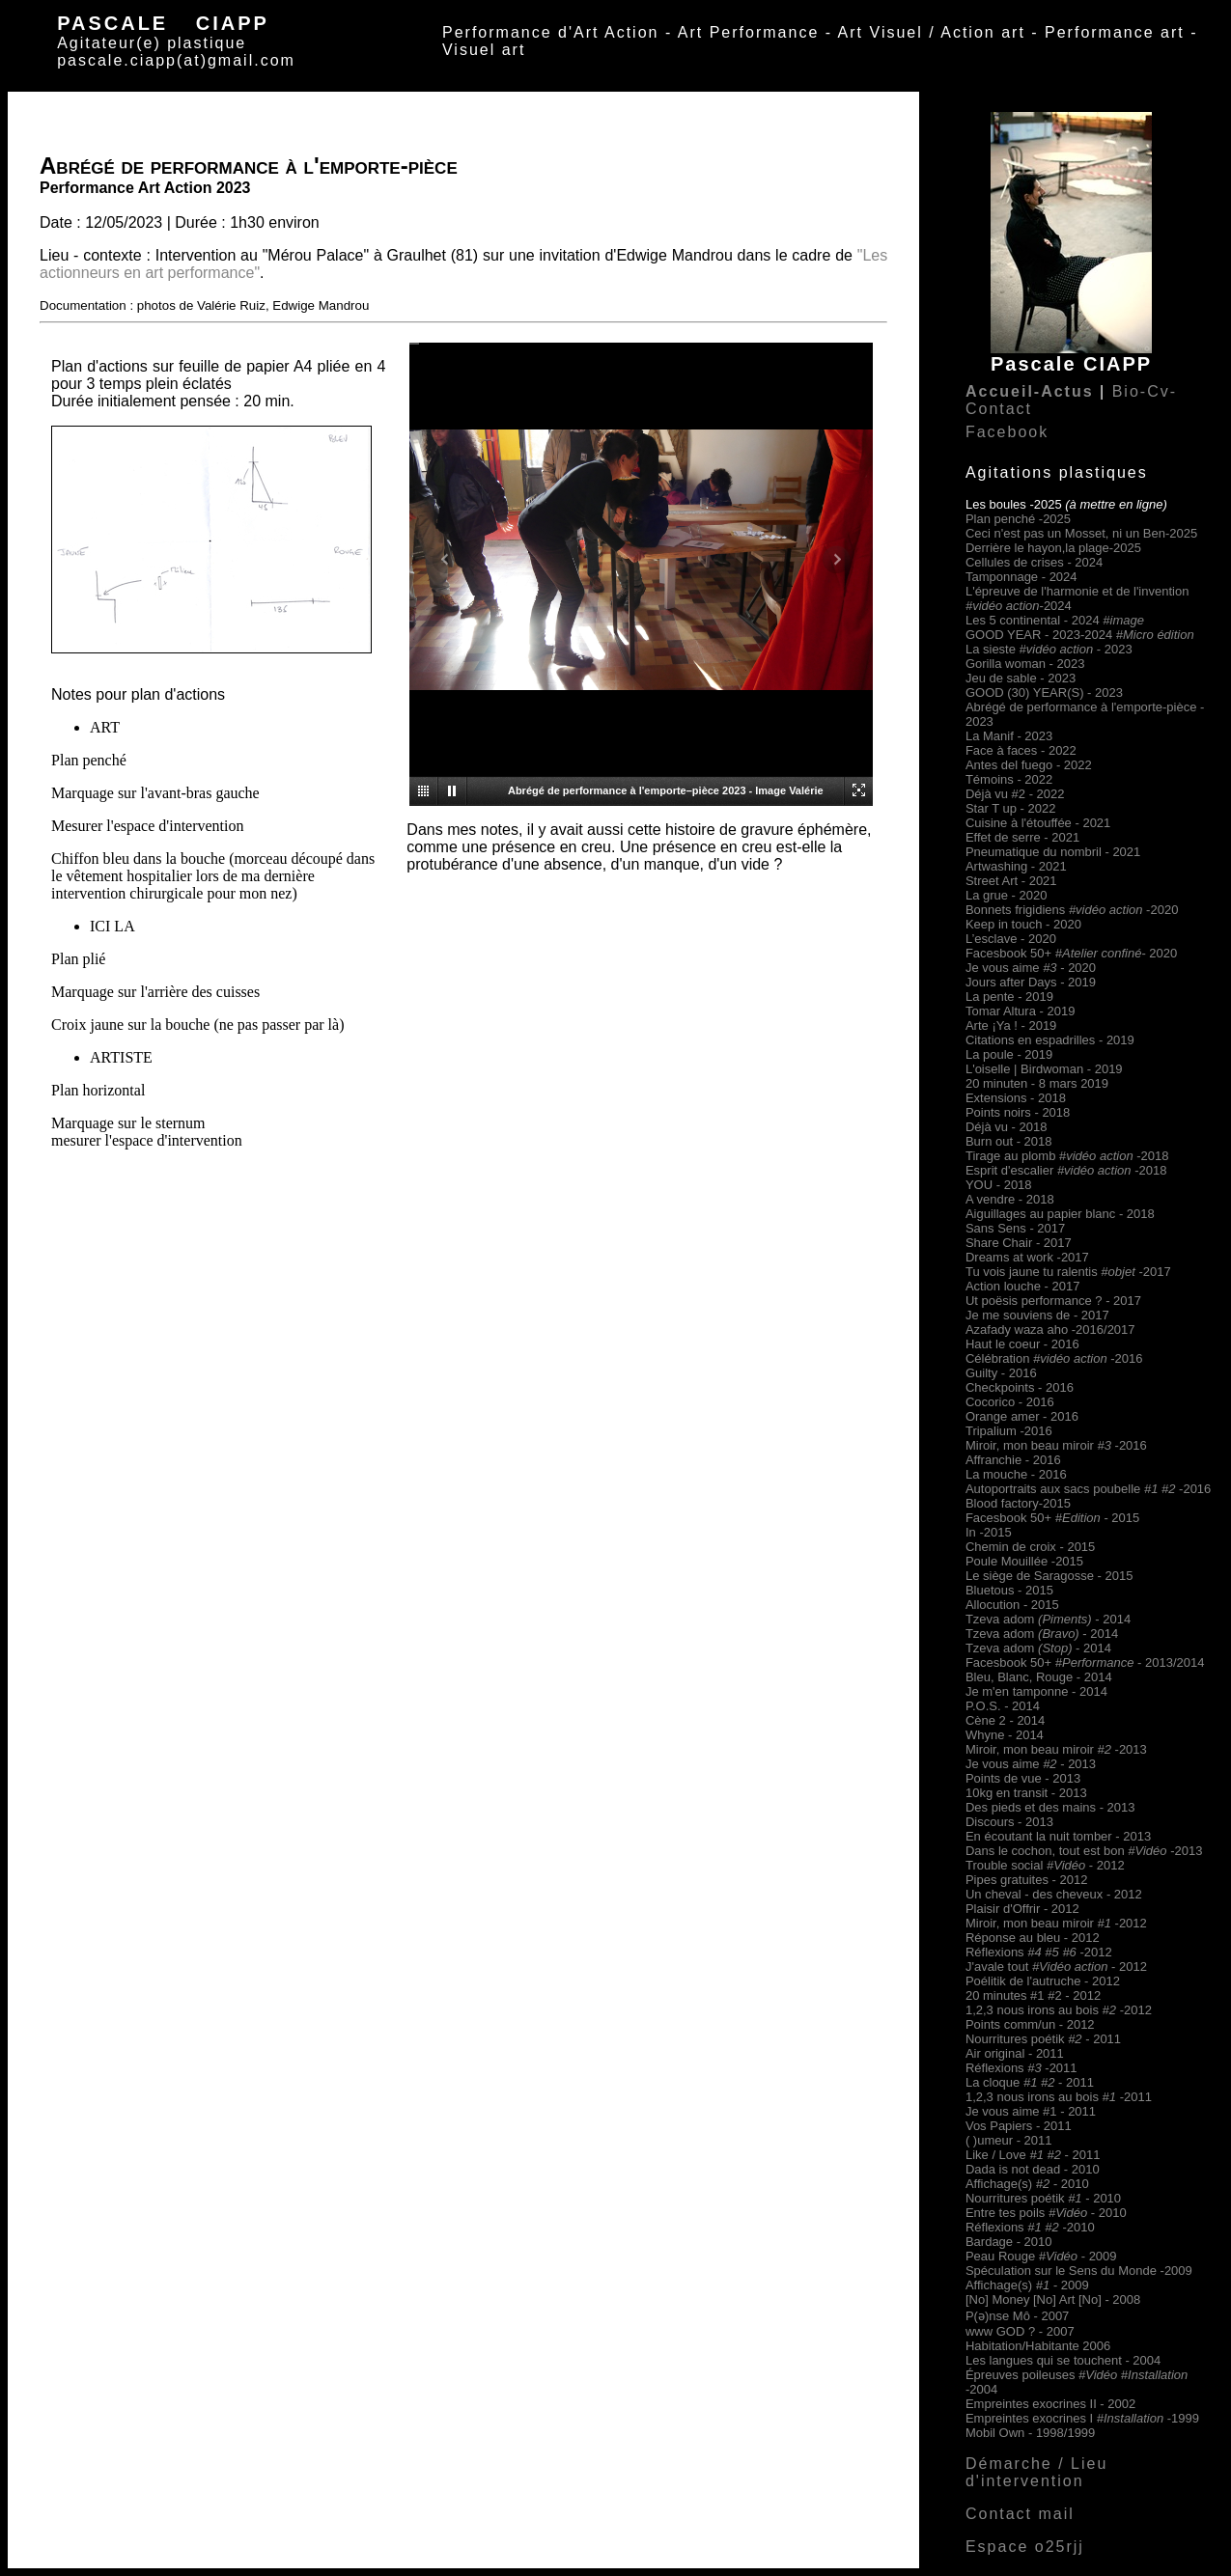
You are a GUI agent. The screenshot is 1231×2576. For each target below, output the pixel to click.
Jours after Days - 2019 (1030, 982)
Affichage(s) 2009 (1027, 2285)
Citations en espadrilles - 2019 (1049, 1040)
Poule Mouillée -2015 (1024, 1561)
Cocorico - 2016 (1009, 1402)
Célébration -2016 (1054, 1358)
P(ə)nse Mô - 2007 (1017, 2316)
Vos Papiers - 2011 (1018, 2126)
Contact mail (1020, 2514)
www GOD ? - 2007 (1020, 2331)
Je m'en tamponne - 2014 (1036, 1691)
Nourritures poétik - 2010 (1043, 2198)
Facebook (1007, 432)
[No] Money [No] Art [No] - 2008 (1052, 2299)
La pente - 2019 (1009, 996)
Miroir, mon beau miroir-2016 (1056, 1445)
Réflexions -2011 (1021, 2068)
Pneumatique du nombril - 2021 (1052, 852)
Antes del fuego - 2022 (1028, 765)
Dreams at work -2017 (1027, 1257)
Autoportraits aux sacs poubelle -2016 (1088, 1489)
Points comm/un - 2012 (1030, 2024)
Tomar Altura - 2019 (1020, 1011)
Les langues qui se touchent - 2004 (1063, 2360)
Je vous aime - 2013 (1030, 1764)
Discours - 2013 (1009, 1821)
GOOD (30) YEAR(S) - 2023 (1044, 692)
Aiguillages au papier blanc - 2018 (1060, 1213)
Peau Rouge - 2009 (1041, 2256)
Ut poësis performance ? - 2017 (1053, 1300)
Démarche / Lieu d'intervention (1036, 2472)
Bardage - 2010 (1008, 2241)
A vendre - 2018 (1009, 1199)
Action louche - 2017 (1022, 1286)
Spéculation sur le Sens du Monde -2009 (1078, 2270)
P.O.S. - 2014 (1002, 1706)
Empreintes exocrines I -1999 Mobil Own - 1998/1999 (1082, 2425)
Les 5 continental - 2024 (1054, 620)
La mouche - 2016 (1016, 1474)
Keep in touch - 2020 (1023, 924)
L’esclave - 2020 (1010, 938)
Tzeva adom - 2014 (1048, 1619)
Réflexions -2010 (1030, 2227)
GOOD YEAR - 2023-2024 (1079, 634)
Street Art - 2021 (1011, 880)
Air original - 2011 (1014, 2053)
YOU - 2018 (998, 1184)
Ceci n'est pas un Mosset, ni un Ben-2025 (1081, 533)
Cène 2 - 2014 (1005, 1720)
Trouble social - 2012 (1045, 1865)
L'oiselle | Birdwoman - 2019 (1044, 1069)
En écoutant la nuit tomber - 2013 (1058, 1836)
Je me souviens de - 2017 (1037, 1315)
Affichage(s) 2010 (1027, 2183)
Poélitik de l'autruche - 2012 (1042, 1981)
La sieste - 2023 (1049, 649)
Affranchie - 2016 (1013, 1460)
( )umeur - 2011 (1008, 2140)
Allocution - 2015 (1012, 1604)
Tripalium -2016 (1008, 1431)
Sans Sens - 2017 (1015, 1228)
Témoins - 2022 (1008, 779)
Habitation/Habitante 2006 (1037, 2346)
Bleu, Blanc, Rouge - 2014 (1038, 1677)
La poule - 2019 (1008, 1054)
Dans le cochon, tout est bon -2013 (1084, 1850)
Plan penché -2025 (1018, 519)
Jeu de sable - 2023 (1020, 678)
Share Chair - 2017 (1018, 1242)
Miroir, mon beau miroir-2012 (1056, 1923)
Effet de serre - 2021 (1022, 837)
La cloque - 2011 (1029, 2082)
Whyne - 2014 (1004, 1735)
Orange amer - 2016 (1021, 1416)
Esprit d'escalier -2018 (1065, 1170)
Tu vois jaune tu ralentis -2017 (1068, 1271)
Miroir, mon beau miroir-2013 (1056, 1749)
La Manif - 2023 (1008, 736)
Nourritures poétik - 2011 (1043, 2039)
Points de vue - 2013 (1022, 1778)
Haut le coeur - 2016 (1022, 1344)
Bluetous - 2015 (1009, 1590)
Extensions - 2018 (1015, 1098)
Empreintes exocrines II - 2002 (1050, 2403)
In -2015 (988, 1532)
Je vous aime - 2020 (1030, 967)
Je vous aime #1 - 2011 (1030, 2111)
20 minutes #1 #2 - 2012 (1033, 1995)
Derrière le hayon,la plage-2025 (1053, 547)
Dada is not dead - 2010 (1032, 2169)
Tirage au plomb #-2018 (1067, 1156)
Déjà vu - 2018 (1006, 1127)
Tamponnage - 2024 (1021, 576)
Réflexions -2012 (1038, 1952)
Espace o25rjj (1024, 2546)
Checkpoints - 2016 (1019, 1387)
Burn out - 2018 (1008, 1141)
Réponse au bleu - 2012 (1032, 1937)
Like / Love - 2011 (1033, 2154)
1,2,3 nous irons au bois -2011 (1058, 2097)
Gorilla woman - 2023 (1025, 663)
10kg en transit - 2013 (1026, 1793)
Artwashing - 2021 (1016, 866)
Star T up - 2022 (1010, 808)
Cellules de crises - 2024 (1034, 562)
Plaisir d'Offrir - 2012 (1022, 1908)
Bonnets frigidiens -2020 (1071, 909)
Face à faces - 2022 (1021, 750)
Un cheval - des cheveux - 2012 (1053, 1894)
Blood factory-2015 (1018, 1503)
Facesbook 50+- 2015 (1052, 1517)
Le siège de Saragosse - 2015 (1049, 1575)
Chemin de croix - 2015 (1030, 1546)
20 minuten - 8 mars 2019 (1036, 1083)
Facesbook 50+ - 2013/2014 (1085, 1662)
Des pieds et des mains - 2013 (1050, 1807)
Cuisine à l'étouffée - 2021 (1037, 823)
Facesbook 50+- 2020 (1071, 953)
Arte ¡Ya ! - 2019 (1010, 1025)
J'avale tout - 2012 (1056, 1966)
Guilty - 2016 (1001, 1373)
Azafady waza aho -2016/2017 (1050, 1329)
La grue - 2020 (1006, 895)
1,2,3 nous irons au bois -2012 (1058, 2010)
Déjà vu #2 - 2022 (1015, 794)
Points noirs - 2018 (1017, 1112)
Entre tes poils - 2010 (1046, 2212)
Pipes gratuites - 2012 (1026, 1879)
